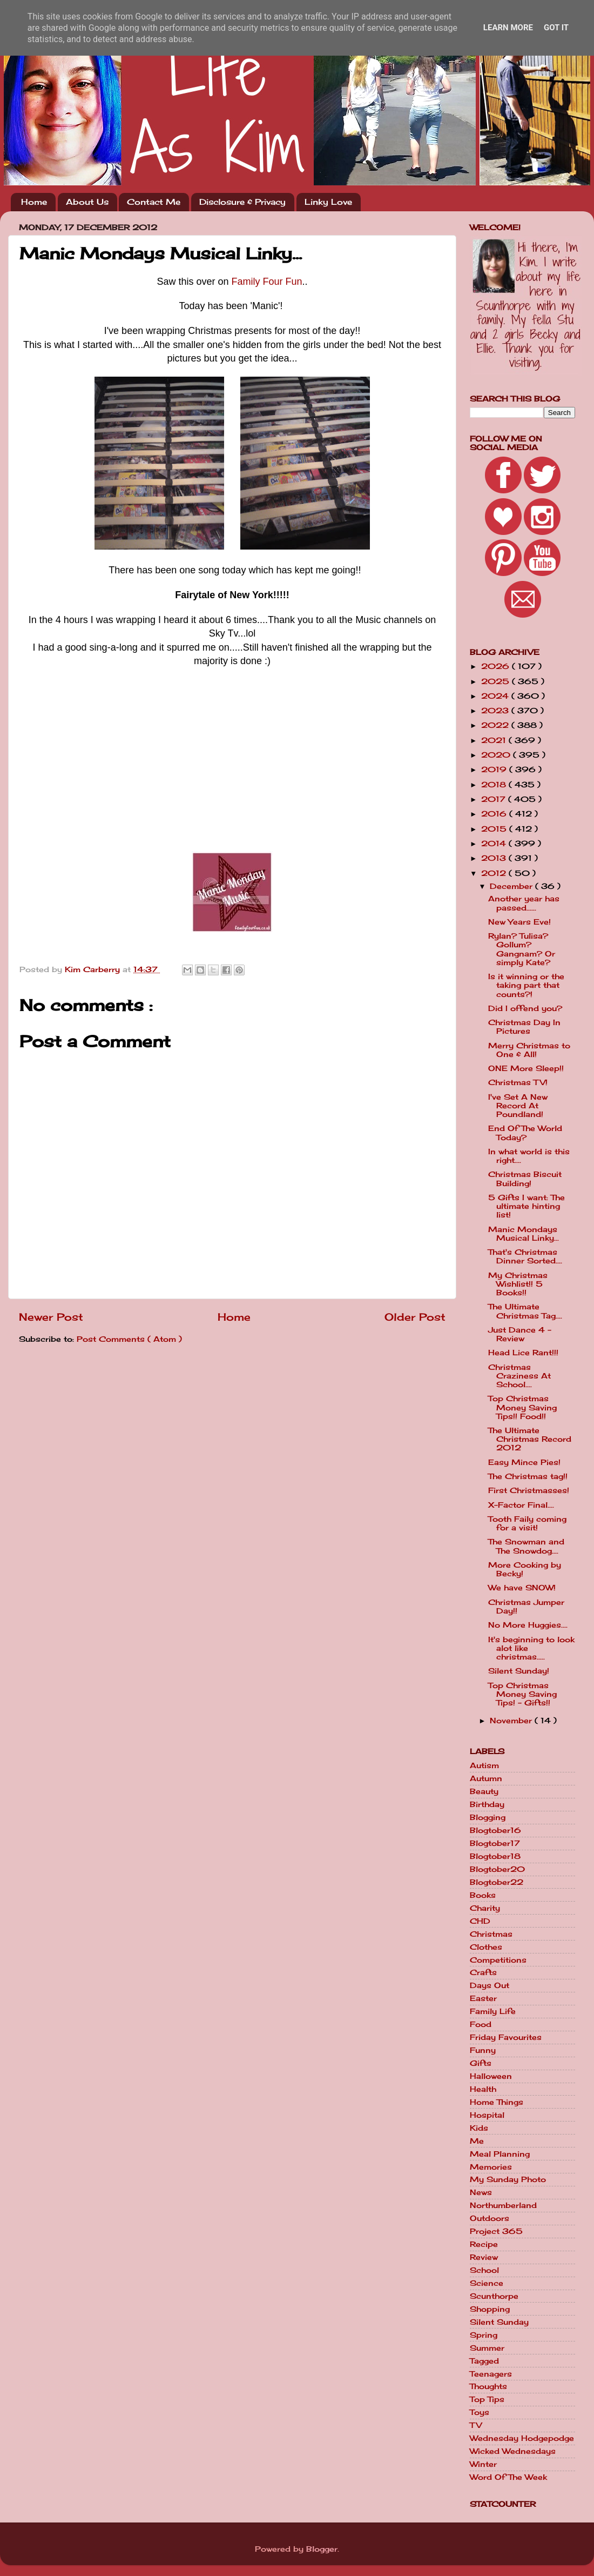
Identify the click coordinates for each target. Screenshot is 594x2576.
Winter (483, 2464)
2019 (495, 769)
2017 (494, 799)
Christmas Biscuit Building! (525, 1178)
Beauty (484, 1791)
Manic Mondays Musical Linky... (523, 1233)
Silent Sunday (499, 2322)
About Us (87, 202)
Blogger (322, 2549)
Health (483, 2089)
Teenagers (491, 2374)
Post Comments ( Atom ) (129, 1339)
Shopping (490, 2309)
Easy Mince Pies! (524, 1462)
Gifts (480, 2063)
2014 (495, 843)
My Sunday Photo (508, 2179)
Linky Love (328, 202)
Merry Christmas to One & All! (529, 1050)
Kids (479, 2128)
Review (484, 2257)
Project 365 (496, 2231)
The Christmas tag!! (528, 1476)
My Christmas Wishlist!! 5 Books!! (518, 1284)
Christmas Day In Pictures (524, 1026)
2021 (495, 740)
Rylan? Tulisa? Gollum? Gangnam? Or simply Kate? (521, 949)
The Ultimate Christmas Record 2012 (529, 1439)
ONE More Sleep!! (526, 1068)
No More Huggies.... (528, 1625)
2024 (496, 696)
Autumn (486, 1778)
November (512, 1720)
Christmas (491, 1934)
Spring (483, 2335)
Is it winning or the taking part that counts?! (526, 985)
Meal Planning (500, 2154)
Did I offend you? (525, 1008)
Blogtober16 (495, 1830)
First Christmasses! (528, 1490)
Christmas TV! (518, 1082)
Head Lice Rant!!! (523, 1352)
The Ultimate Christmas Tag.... (525, 1311)
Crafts (483, 1972)
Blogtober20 (497, 1869)
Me (477, 2141)
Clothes (486, 1947)
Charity (485, 1908)
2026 (496, 666)
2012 (495, 873)
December (512, 886)
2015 (495, 829)
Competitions (498, 1960)
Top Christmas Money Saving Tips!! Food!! (522, 1407)
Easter (483, 1998)
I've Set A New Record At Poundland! (518, 1106)
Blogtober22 (496, 1882)
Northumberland (503, 2205)
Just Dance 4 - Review (519, 1334)
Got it (556, 27)
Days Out (489, 1985)
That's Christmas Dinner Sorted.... (525, 1256)
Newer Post (51, 1316)
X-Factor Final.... (521, 1505)
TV (476, 2425)
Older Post (415, 1316)
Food (480, 2024)
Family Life (493, 2011)
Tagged (484, 2361)
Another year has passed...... (523, 903)
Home (34, 202)
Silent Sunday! (518, 1671)
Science (486, 2283)
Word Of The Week (508, 2477)
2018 (495, 784)
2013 (495, 858)
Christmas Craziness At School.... (519, 1376)
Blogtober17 (495, 1843)
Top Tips (487, 2399)
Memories (491, 2167)
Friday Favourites (506, 2037)
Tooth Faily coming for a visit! (527, 1523)
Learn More (508, 27)
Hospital (487, 2115)
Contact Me (153, 202)
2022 (496, 725)
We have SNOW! (522, 1587)
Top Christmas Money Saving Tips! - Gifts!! (522, 1694)
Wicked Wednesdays (513, 2451)
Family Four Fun (267, 281)
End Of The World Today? (525, 1132)
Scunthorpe (494, 2296)
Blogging (487, 1817)
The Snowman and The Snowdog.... (526, 1546)
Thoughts (488, 2386)
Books (483, 1895)
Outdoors (489, 2218)
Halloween (491, 2076)
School (484, 2270)
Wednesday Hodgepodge (522, 2438)
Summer (487, 2348)
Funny (483, 2050)
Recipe (484, 2244)
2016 (495, 813)
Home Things (496, 2102)
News (481, 2192)
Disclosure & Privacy (242, 202)
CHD (480, 1921)
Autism (484, 1765)
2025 (496, 681)
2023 (496, 710)
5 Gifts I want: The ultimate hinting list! (526, 1206)
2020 (497, 755)
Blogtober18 (495, 1856)
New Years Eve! (519, 922)
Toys (479, 2412)
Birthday (487, 1804)
